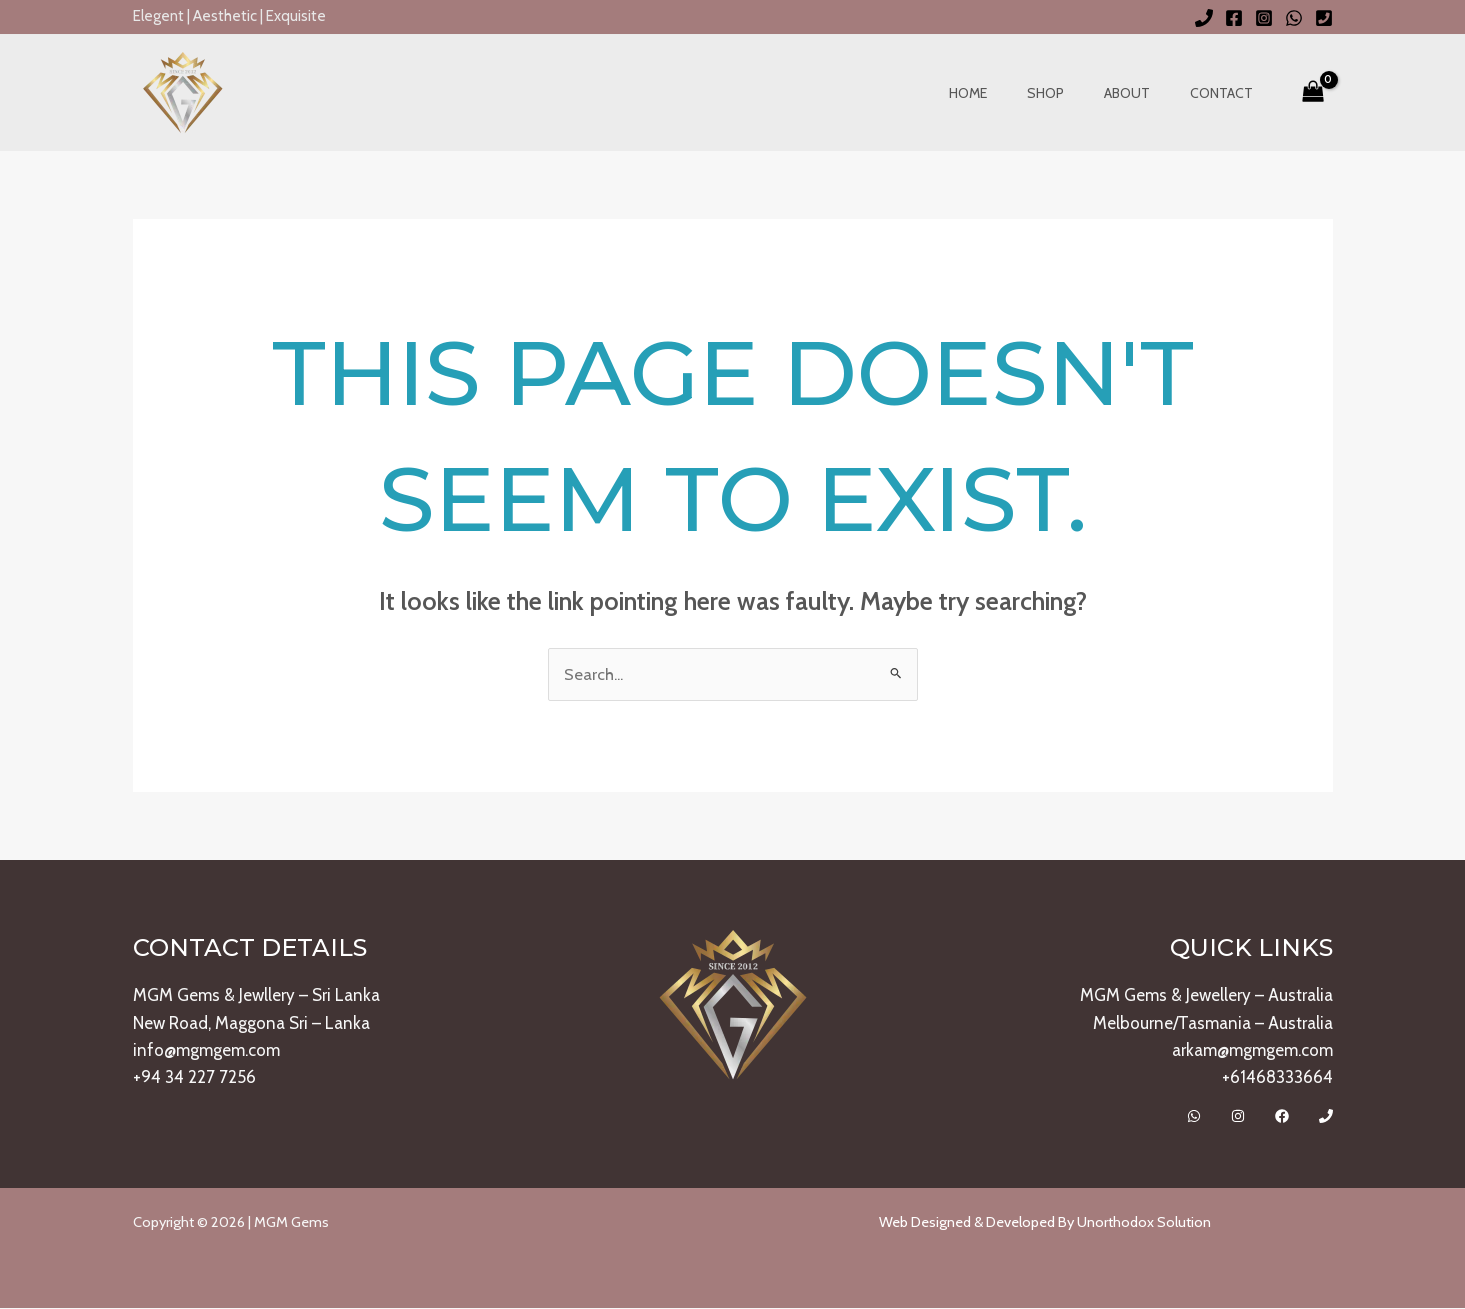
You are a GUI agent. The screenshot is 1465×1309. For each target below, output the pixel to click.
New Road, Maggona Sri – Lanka (251, 1023)
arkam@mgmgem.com (1252, 1051)
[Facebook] (1234, 18)
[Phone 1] (1204, 18)
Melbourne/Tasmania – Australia (1213, 1023)
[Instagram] (1264, 18)
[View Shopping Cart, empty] (1313, 93)
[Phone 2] (1324, 18)
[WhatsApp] (1294, 18)
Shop (1075, 93)
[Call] (1326, 1117)
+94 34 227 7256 (194, 1078)
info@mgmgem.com (206, 1051)
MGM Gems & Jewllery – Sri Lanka (256, 996)
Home (1010, 93)
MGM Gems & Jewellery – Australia (1206, 996)
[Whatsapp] (1194, 1117)
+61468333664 (1277, 1078)
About (1145, 93)
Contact (1227, 93)
